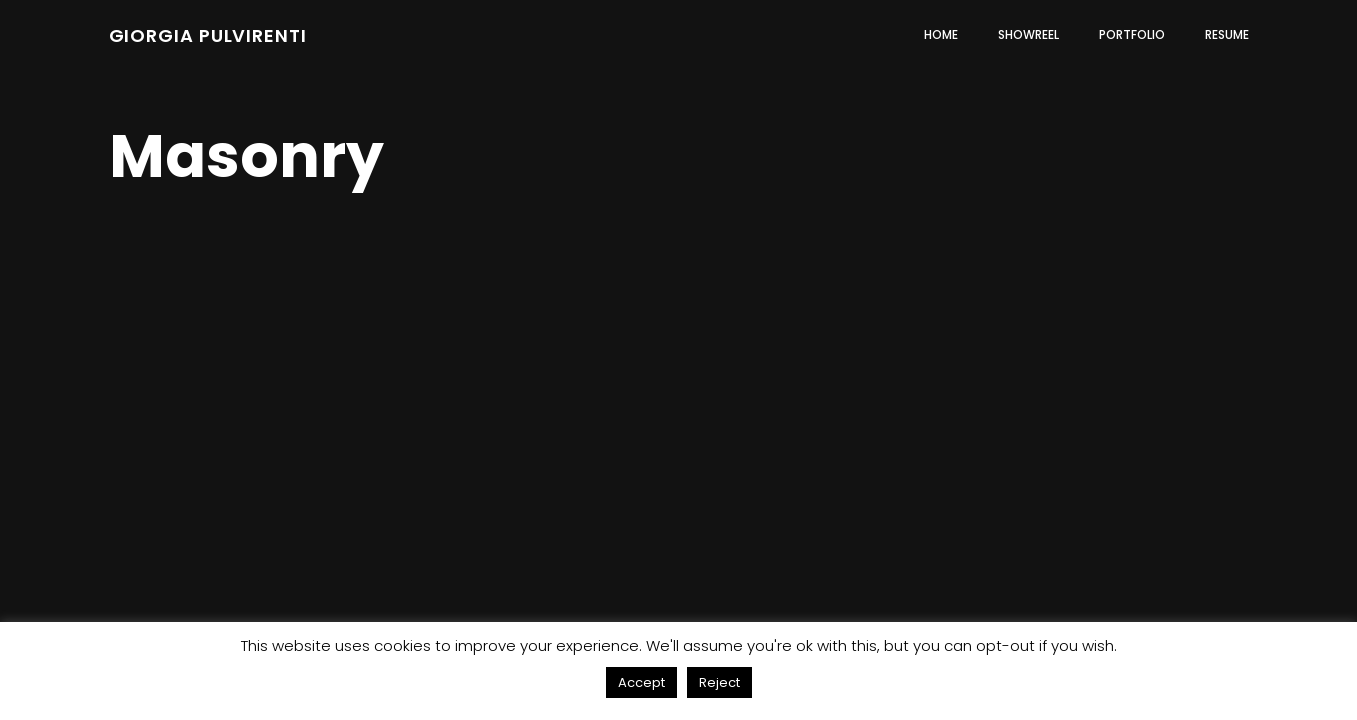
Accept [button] (641, 682)
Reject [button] (719, 682)
